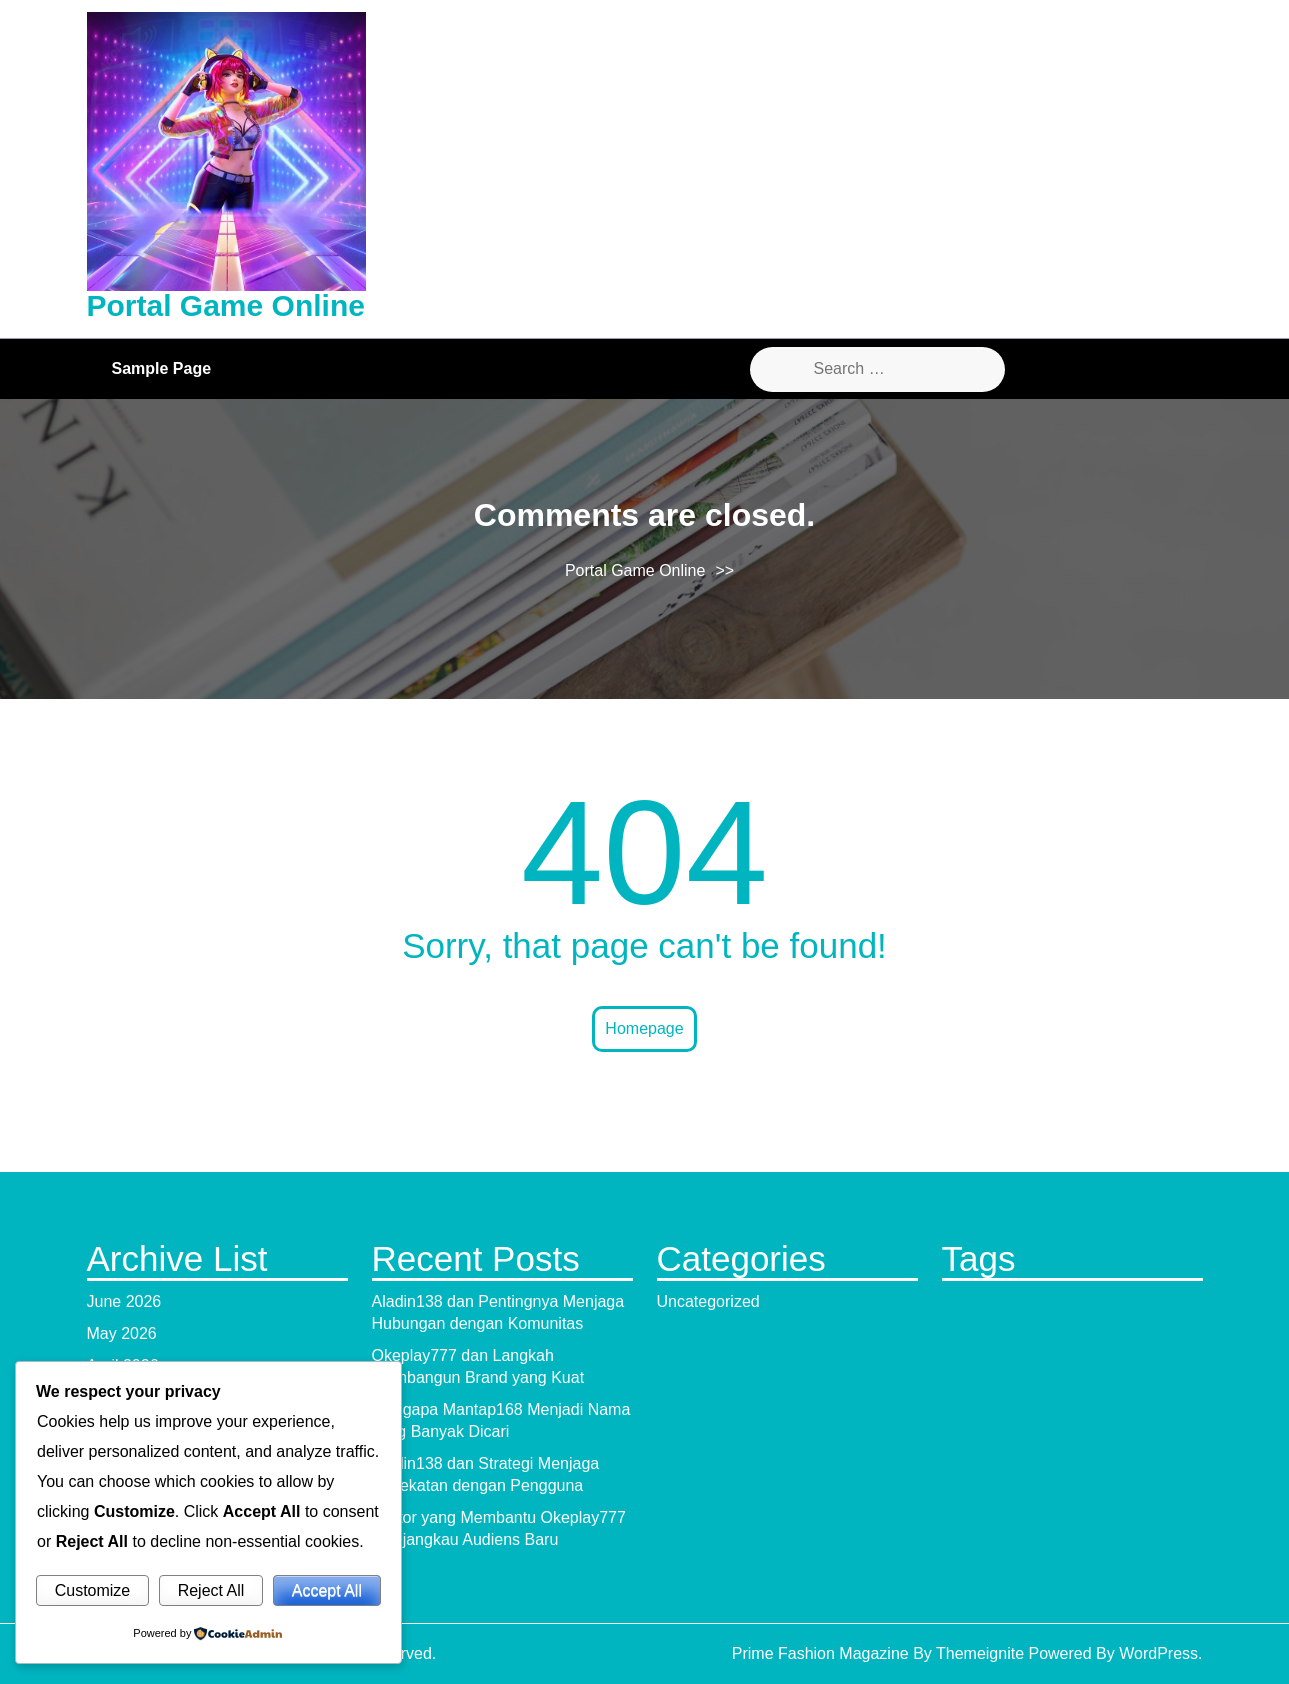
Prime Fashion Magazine (820, 1653)
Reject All (211, 1590)
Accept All (327, 1590)
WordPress (1158, 1653)
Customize (93, 1590)
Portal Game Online (226, 305)
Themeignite (980, 1653)
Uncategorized (708, 1301)
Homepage (644, 1028)
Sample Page (162, 368)
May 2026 (122, 1333)
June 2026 (124, 1301)
